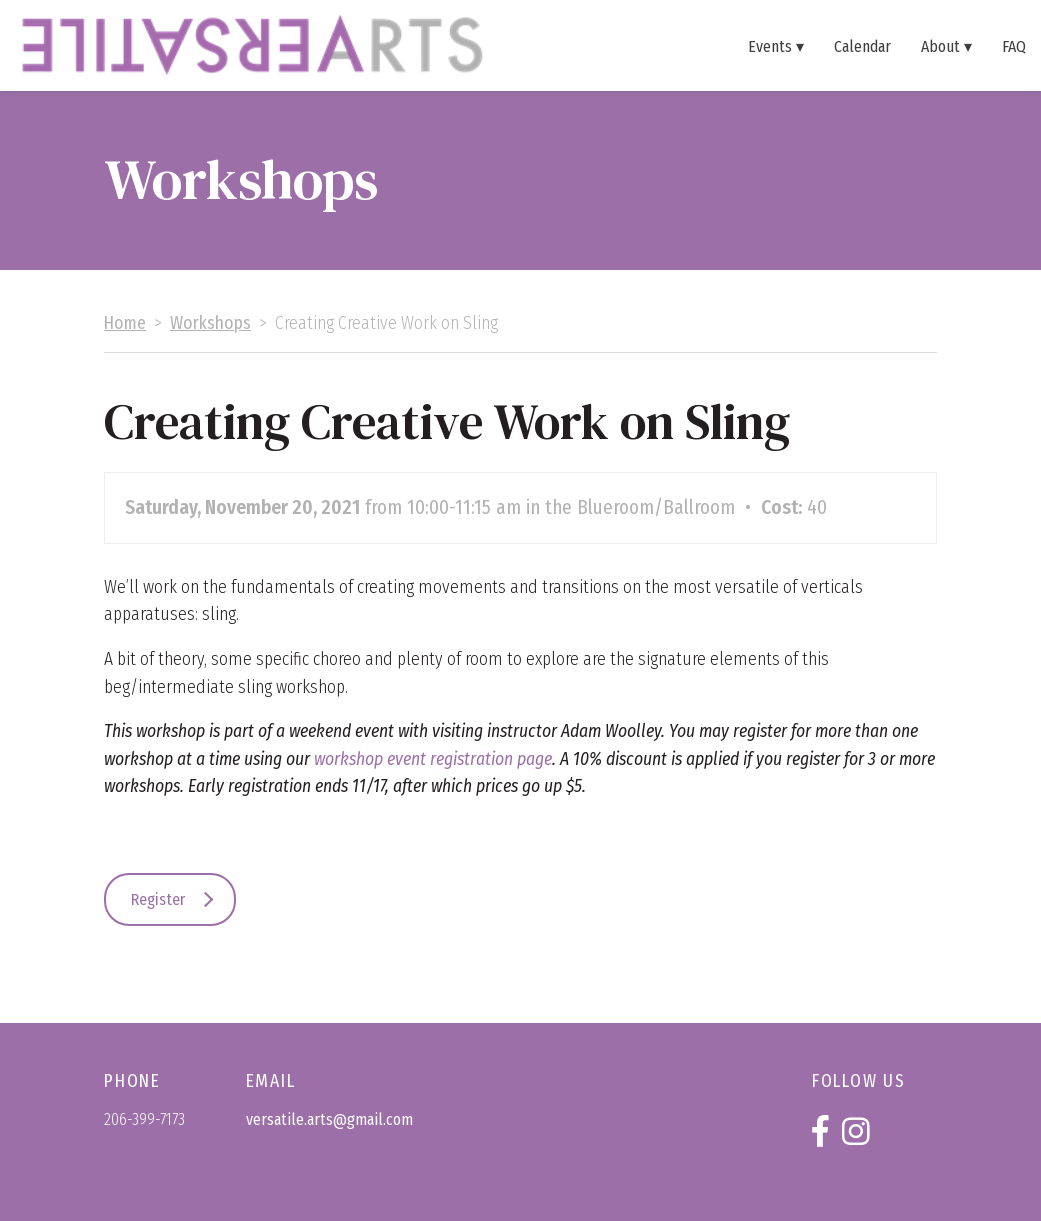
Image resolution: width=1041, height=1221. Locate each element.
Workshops (210, 323)
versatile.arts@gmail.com (329, 1119)
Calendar (862, 46)
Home (125, 323)
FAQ (1014, 46)
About (940, 46)
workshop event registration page (433, 759)
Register (158, 899)
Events (770, 46)
